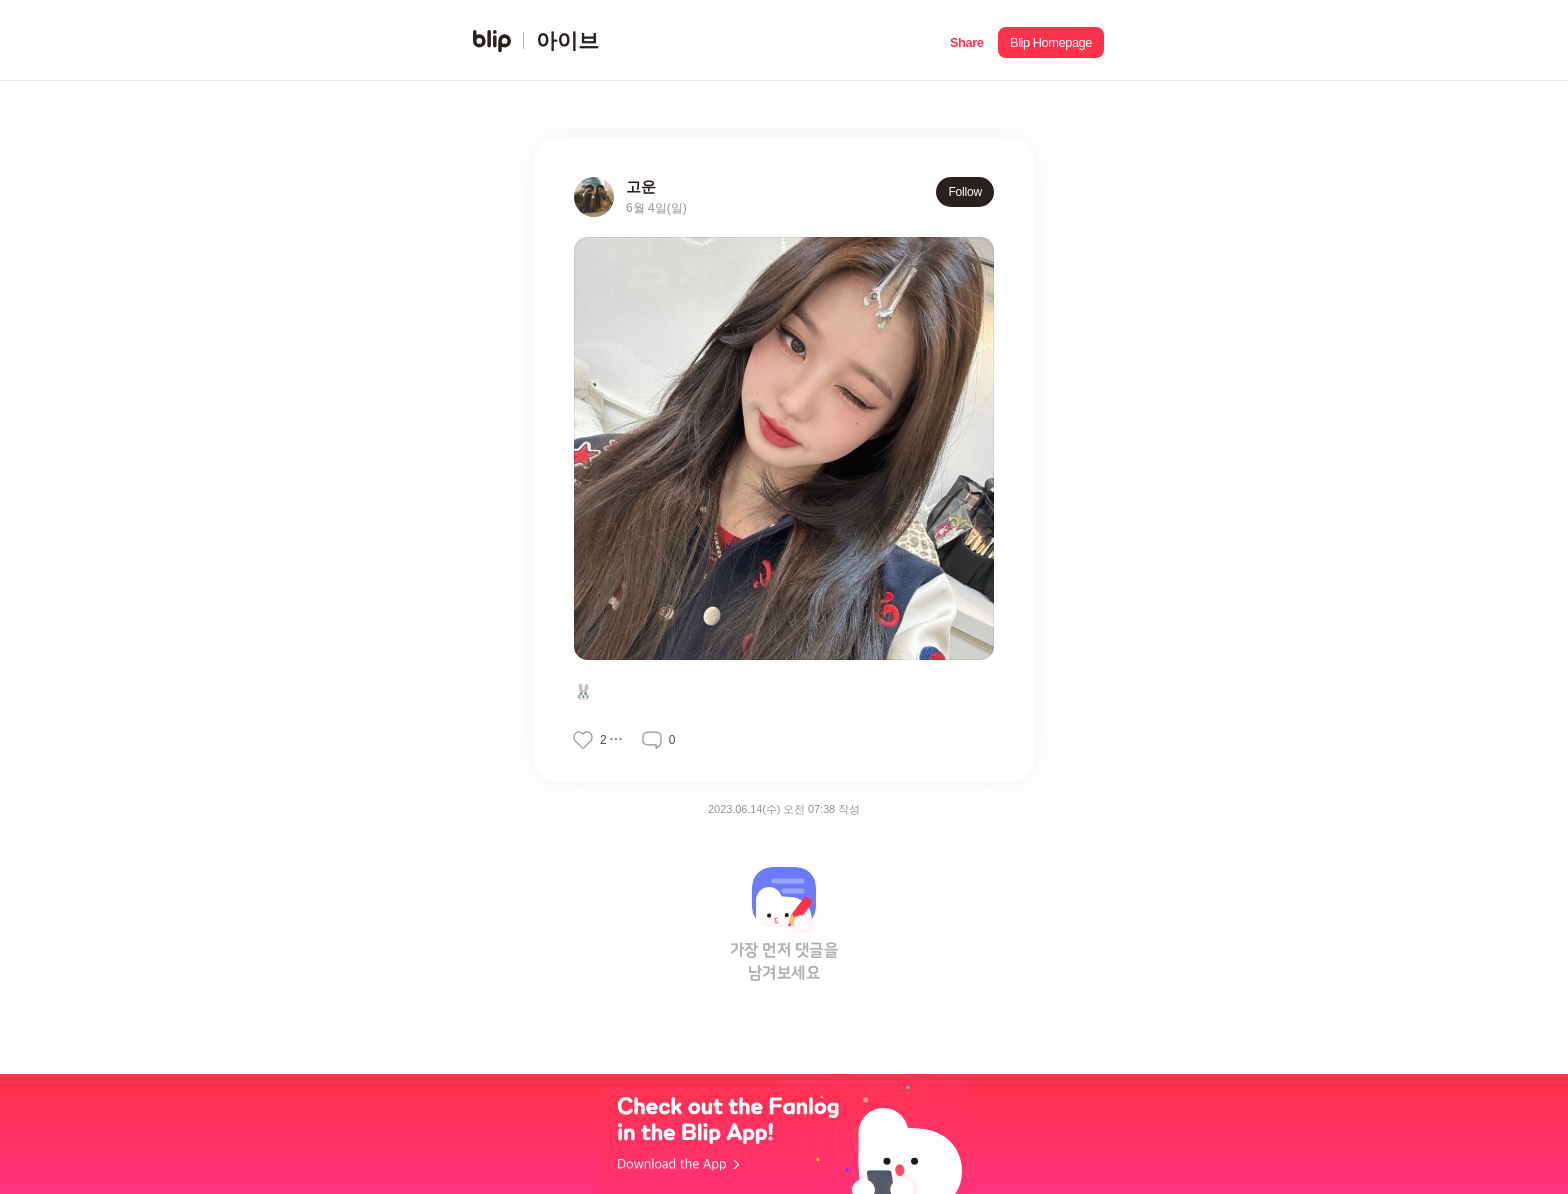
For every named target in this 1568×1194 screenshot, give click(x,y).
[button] (966, 40)
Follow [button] (965, 192)
